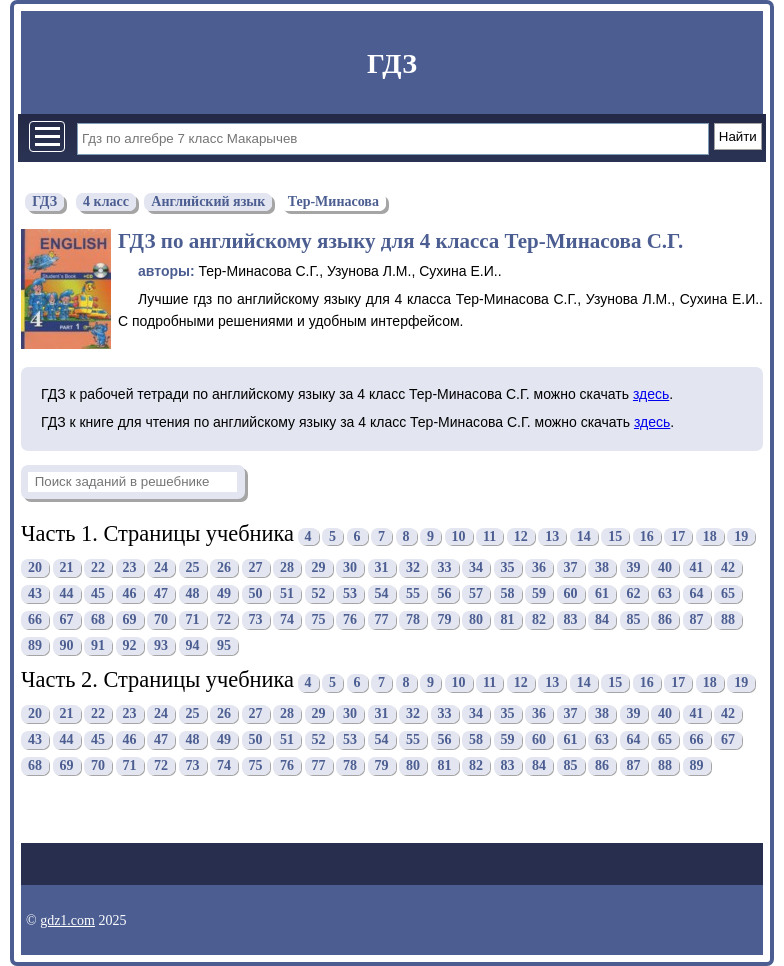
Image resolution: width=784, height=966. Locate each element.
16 (647, 536)
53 (350, 593)
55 (413, 593)
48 (193, 593)
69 (130, 619)
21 (67, 567)
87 (697, 619)
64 (697, 593)
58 (508, 593)
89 (35, 645)
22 (98, 567)
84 (602, 619)
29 (319, 567)
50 (256, 593)
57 (476, 593)
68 (98, 619)
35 (508, 567)
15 (615, 536)
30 (350, 567)
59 (539, 593)
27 (256, 567)
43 (35, 593)
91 (98, 645)
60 (571, 593)
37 (571, 567)
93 (161, 645)
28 (287, 567)
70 (161, 619)
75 (319, 619)
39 (634, 567)
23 (130, 567)
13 (552, 536)
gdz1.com (67, 920)
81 (508, 619)
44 (67, 593)
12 (521, 536)
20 (35, 567)
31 (382, 567)
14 (584, 536)
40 (665, 567)
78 (413, 619)
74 (287, 619)
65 (728, 593)
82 (539, 619)
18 (710, 536)
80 (476, 619)
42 (728, 567)
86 (665, 619)
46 (130, 593)
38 (602, 567)
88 (728, 619)
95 (224, 645)
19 (741, 536)
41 (697, 567)
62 (634, 593)
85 (634, 619)
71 (193, 619)
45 (98, 593)
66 (35, 619)
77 (382, 619)
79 (445, 619)
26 (224, 567)
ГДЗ (392, 63)
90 (67, 645)
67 (67, 619)
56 (445, 593)
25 (193, 567)
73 (256, 619)
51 (287, 593)
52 (319, 593)
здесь (651, 394)
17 (678, 536)
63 (665, 593)
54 (382, 593)
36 (539, 567)
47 (161, 593)
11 (489, 536)
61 (602, 593)
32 (413, 567)
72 (224, 619)
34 (476, 567)
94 (193, 645)
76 (350, 619)
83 (571, 619)
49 (224, 593)
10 (459, 536)
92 (130, 645)
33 (445, 567)
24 (161, 567)
